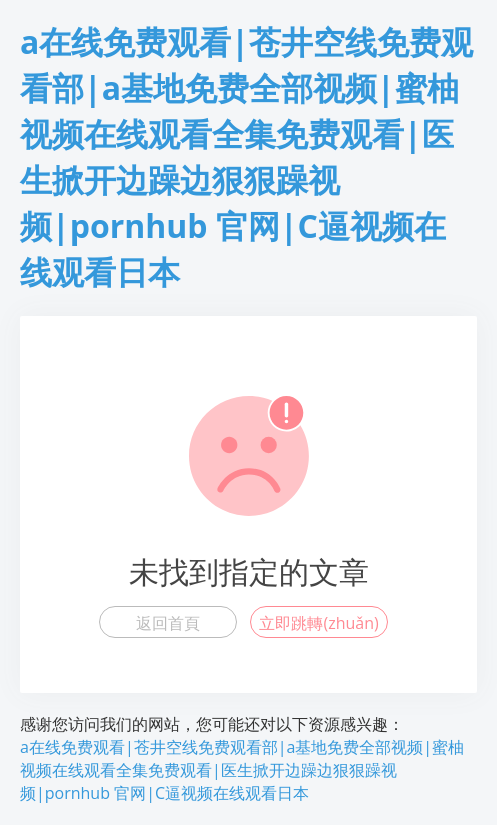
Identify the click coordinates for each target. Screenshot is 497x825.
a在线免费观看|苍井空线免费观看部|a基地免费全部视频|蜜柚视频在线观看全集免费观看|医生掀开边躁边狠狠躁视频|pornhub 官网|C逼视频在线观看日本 (242, 770)
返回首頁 (168, 623)
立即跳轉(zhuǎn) (318, 623)
